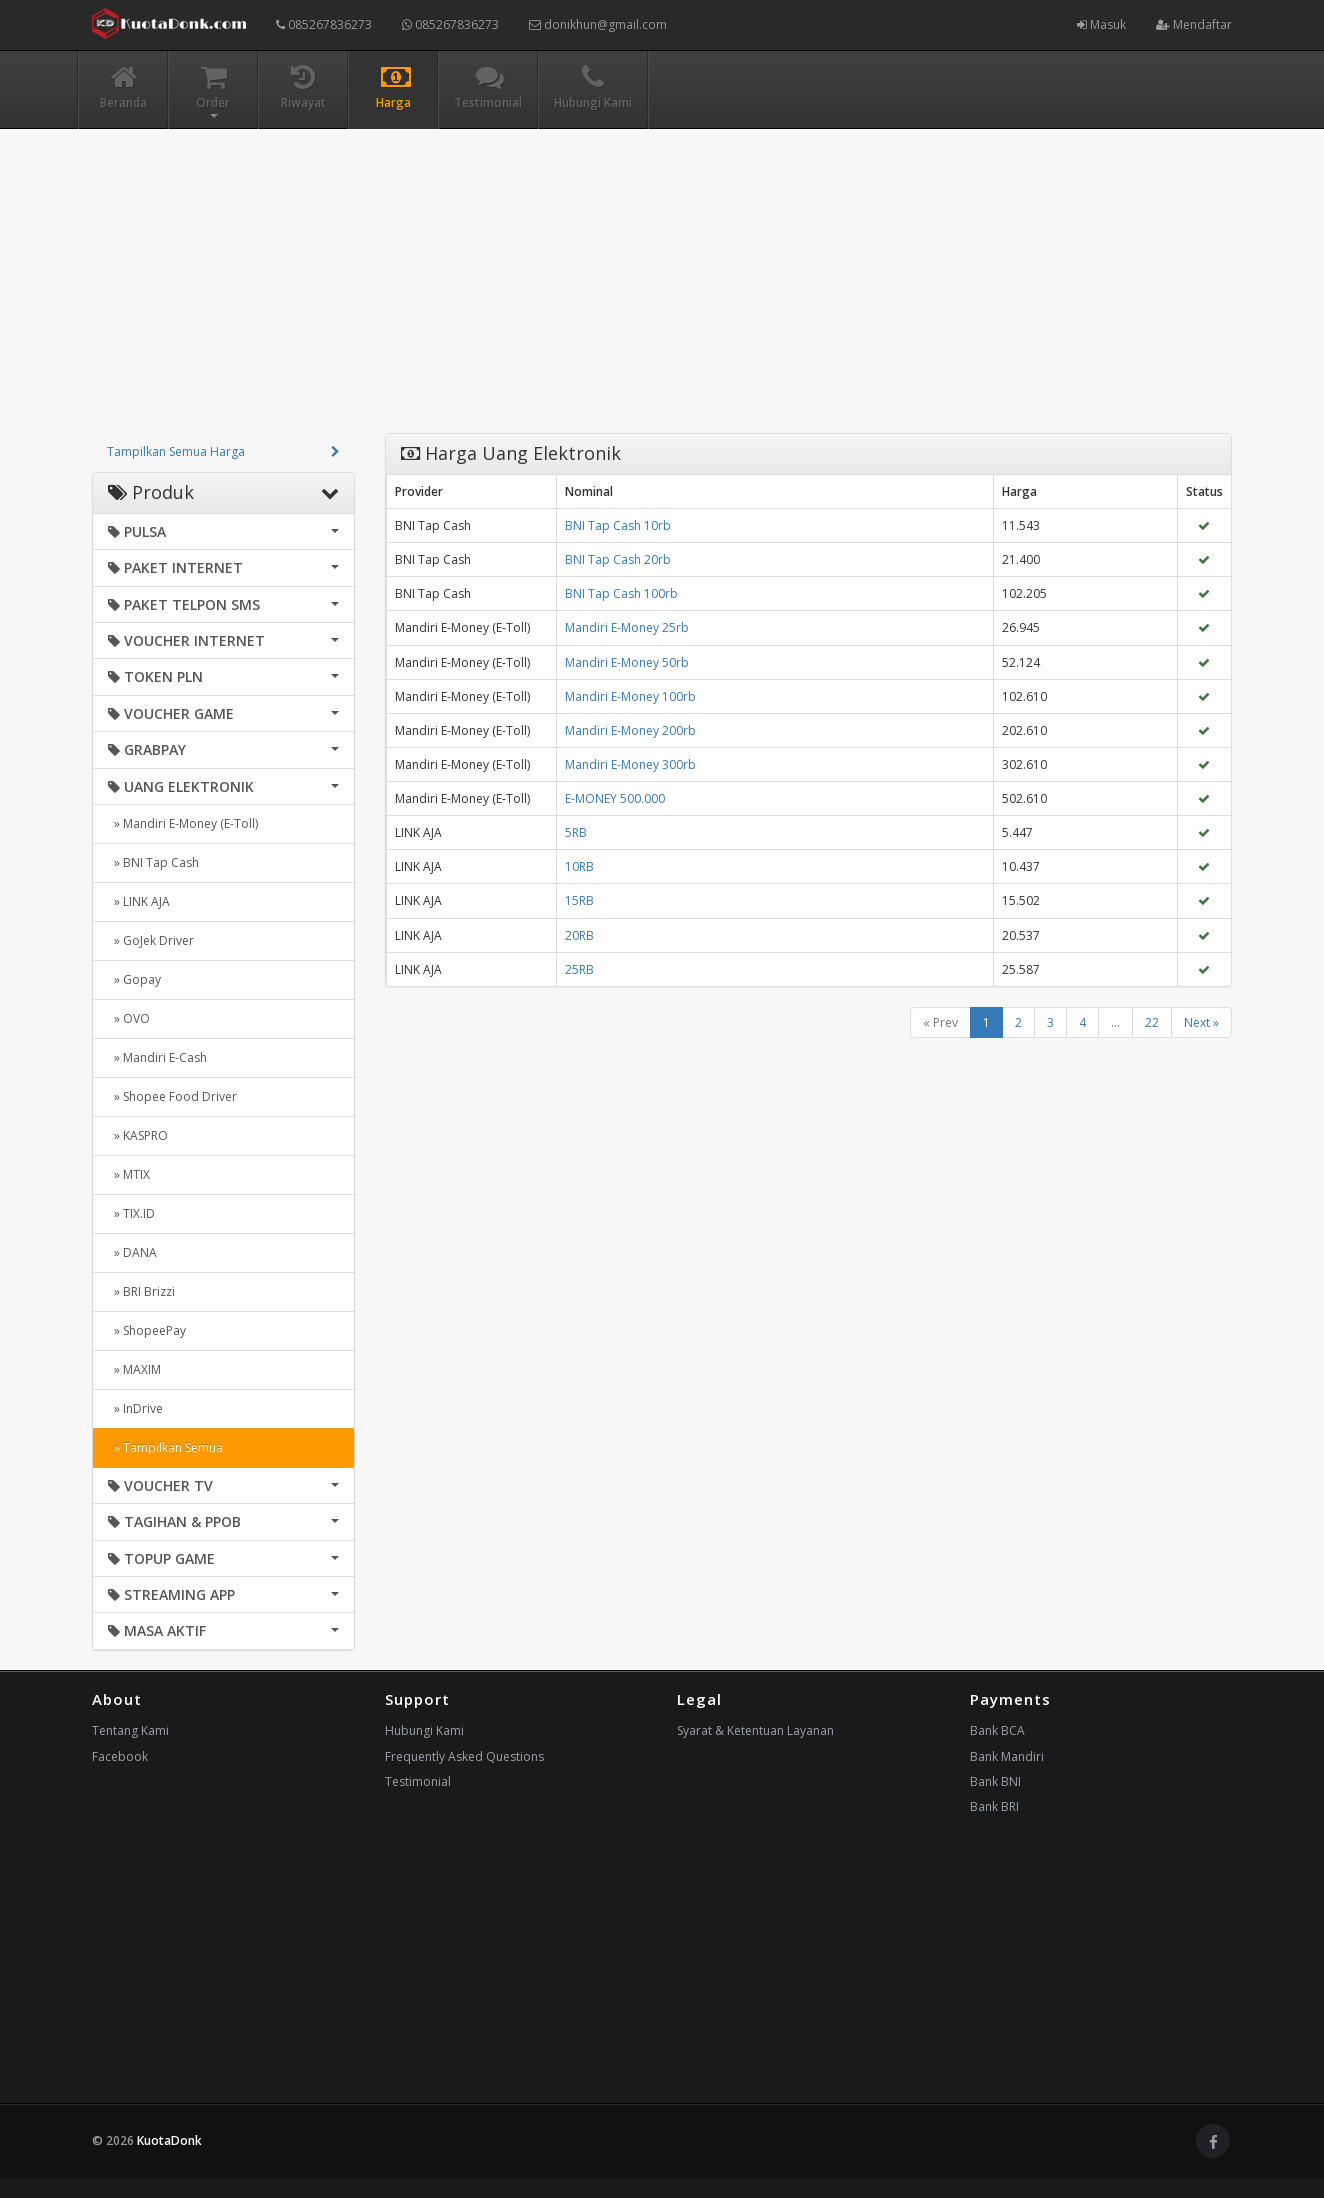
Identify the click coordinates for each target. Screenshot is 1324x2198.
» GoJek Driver (151, 940)
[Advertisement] (662, 293)
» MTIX (129, 1174)
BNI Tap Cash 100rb (621, 593)
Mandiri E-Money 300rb (630, 764)
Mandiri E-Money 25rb (627, 627)
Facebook (120, 1756)
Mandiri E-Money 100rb (630, 696)
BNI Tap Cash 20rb (618, 559)
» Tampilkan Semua (165, 1447)
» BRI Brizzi (141, 1291)
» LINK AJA (139, 901)
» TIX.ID (131, 1213)
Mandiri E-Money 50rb (627, 662)
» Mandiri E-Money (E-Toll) (183, 823)
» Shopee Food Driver (172, 1096)
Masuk (1101, 24)
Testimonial (418, 1781)
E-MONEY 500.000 (615, 798)
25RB (579, 969)
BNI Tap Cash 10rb (618, 525)
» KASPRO (138, 1135)
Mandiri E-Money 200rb (630, 730)
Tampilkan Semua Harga (176, 451)
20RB (579, 935)
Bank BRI (994, 1806)
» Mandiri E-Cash (157, 1057)
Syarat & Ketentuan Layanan (755, 1730)
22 (1152, 1022)
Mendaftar (1194, 24)
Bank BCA (997, 1730)
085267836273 (324, 24)
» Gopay (134, 979)
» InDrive (135, 1408)
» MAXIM (134, 1369)
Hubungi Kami (424, 1730)
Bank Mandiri (1007, 1756)
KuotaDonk (169, 2140)
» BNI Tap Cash (153, 862)
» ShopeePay (147, 1330)
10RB (579, 866)
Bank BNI (995, 1781)
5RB (576, 832)
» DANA (132, 1252)
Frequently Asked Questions (464, 1756)
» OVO (129, 1018)
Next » (1201, 1022)
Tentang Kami (130, 1730)
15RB (579, 900)
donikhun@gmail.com (598, 24)
